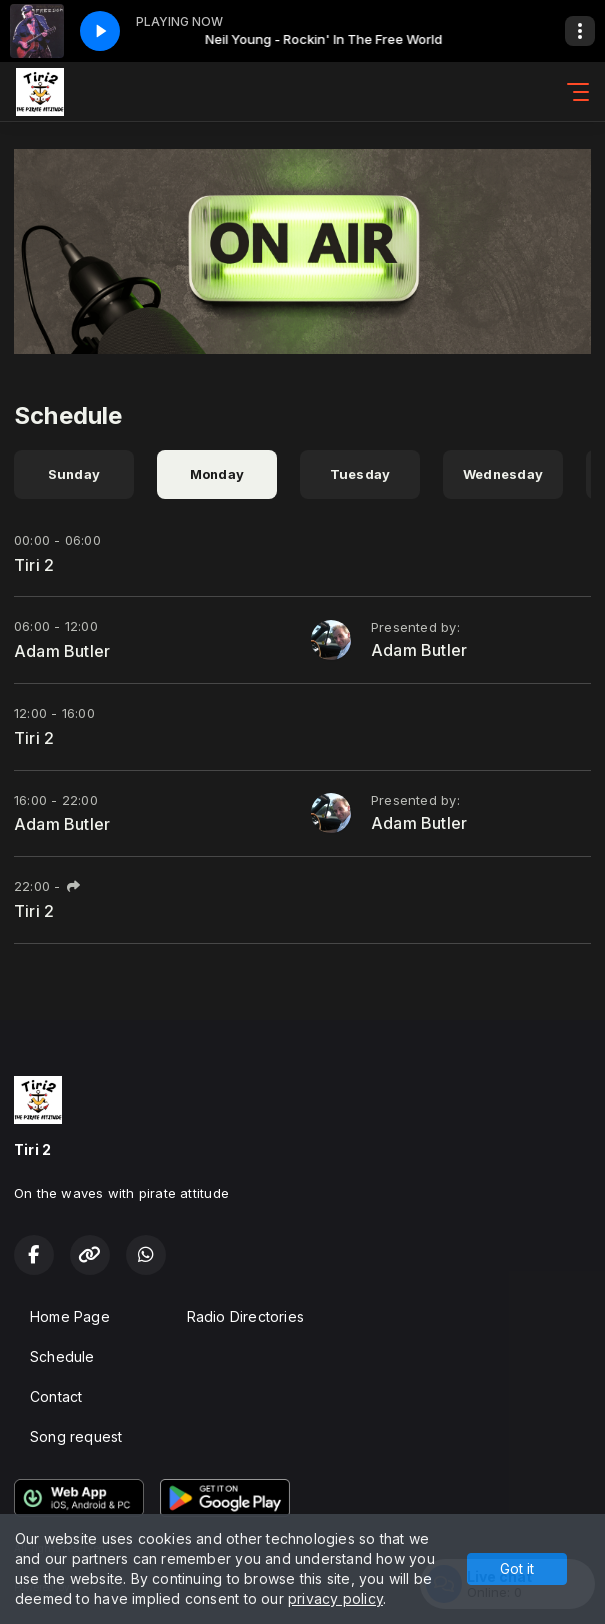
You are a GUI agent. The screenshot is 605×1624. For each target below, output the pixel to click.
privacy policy (335, 1598)
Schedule (62, 1356)
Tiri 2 (34, 565)
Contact (56, 1396)
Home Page (70, 1316)
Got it (517, 1568)
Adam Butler (62, 651)
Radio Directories (246, 1316)
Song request (76, 1436)
